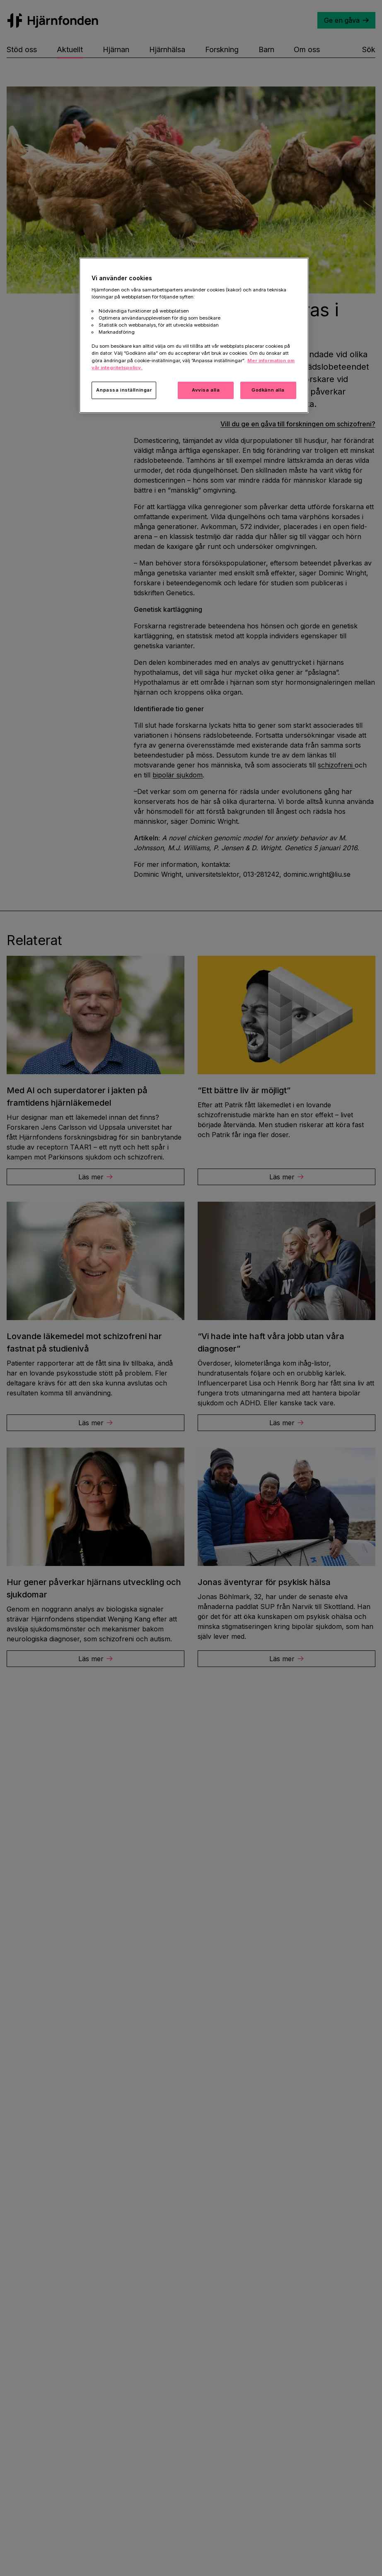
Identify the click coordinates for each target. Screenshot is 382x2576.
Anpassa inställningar (124, 390)
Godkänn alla (268, 390)
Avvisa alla (206, 390)
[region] (193, 335)
